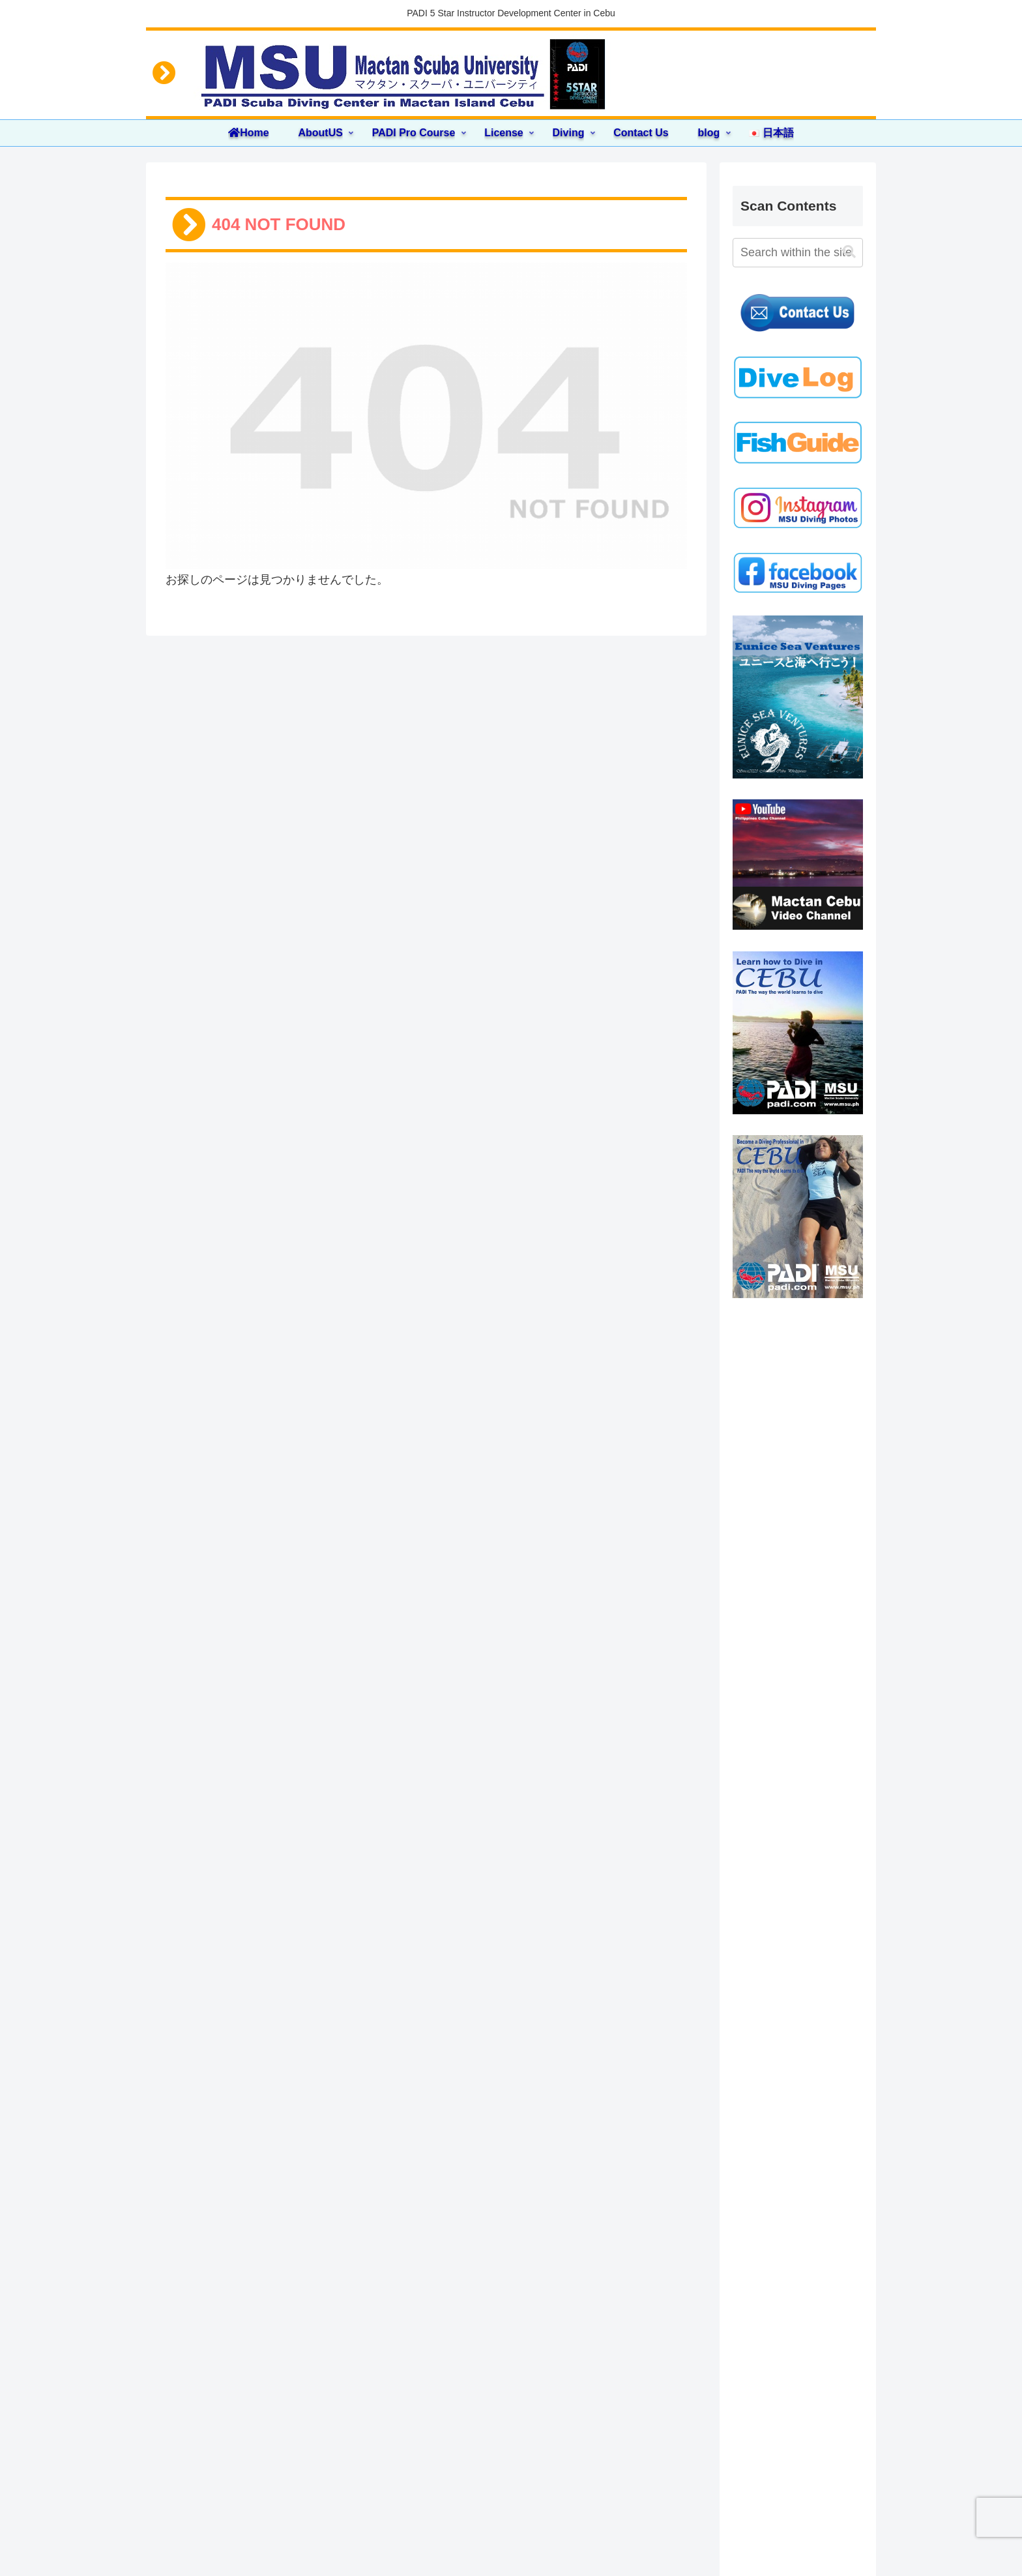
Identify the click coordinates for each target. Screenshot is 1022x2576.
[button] (849, 251)
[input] (798, 252)
